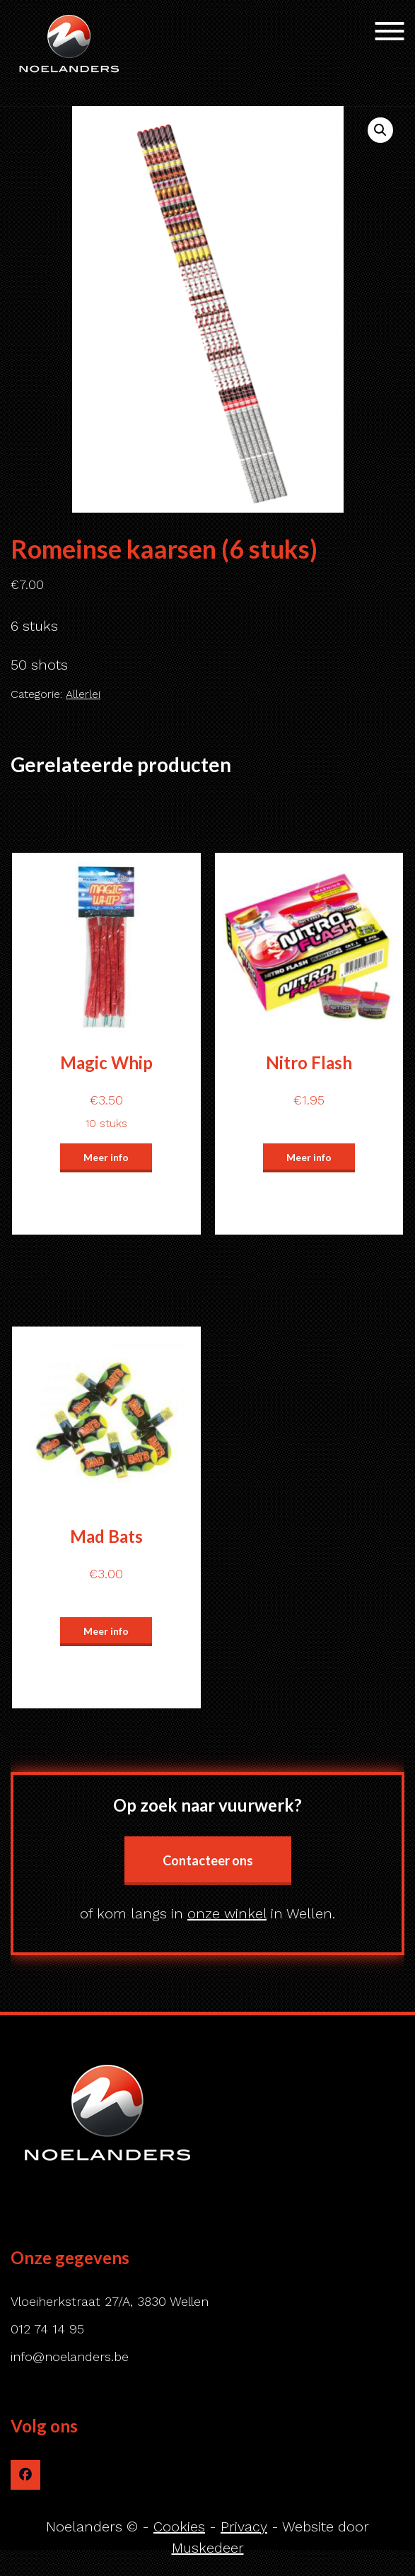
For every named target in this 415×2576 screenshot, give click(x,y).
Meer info (106, 1157)
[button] (380, 130)
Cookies (179, 2526)
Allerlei (83, 694)
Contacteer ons (208, 1860)
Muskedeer (208, 2547)
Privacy (244, 2526)
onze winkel (227, 1913)
